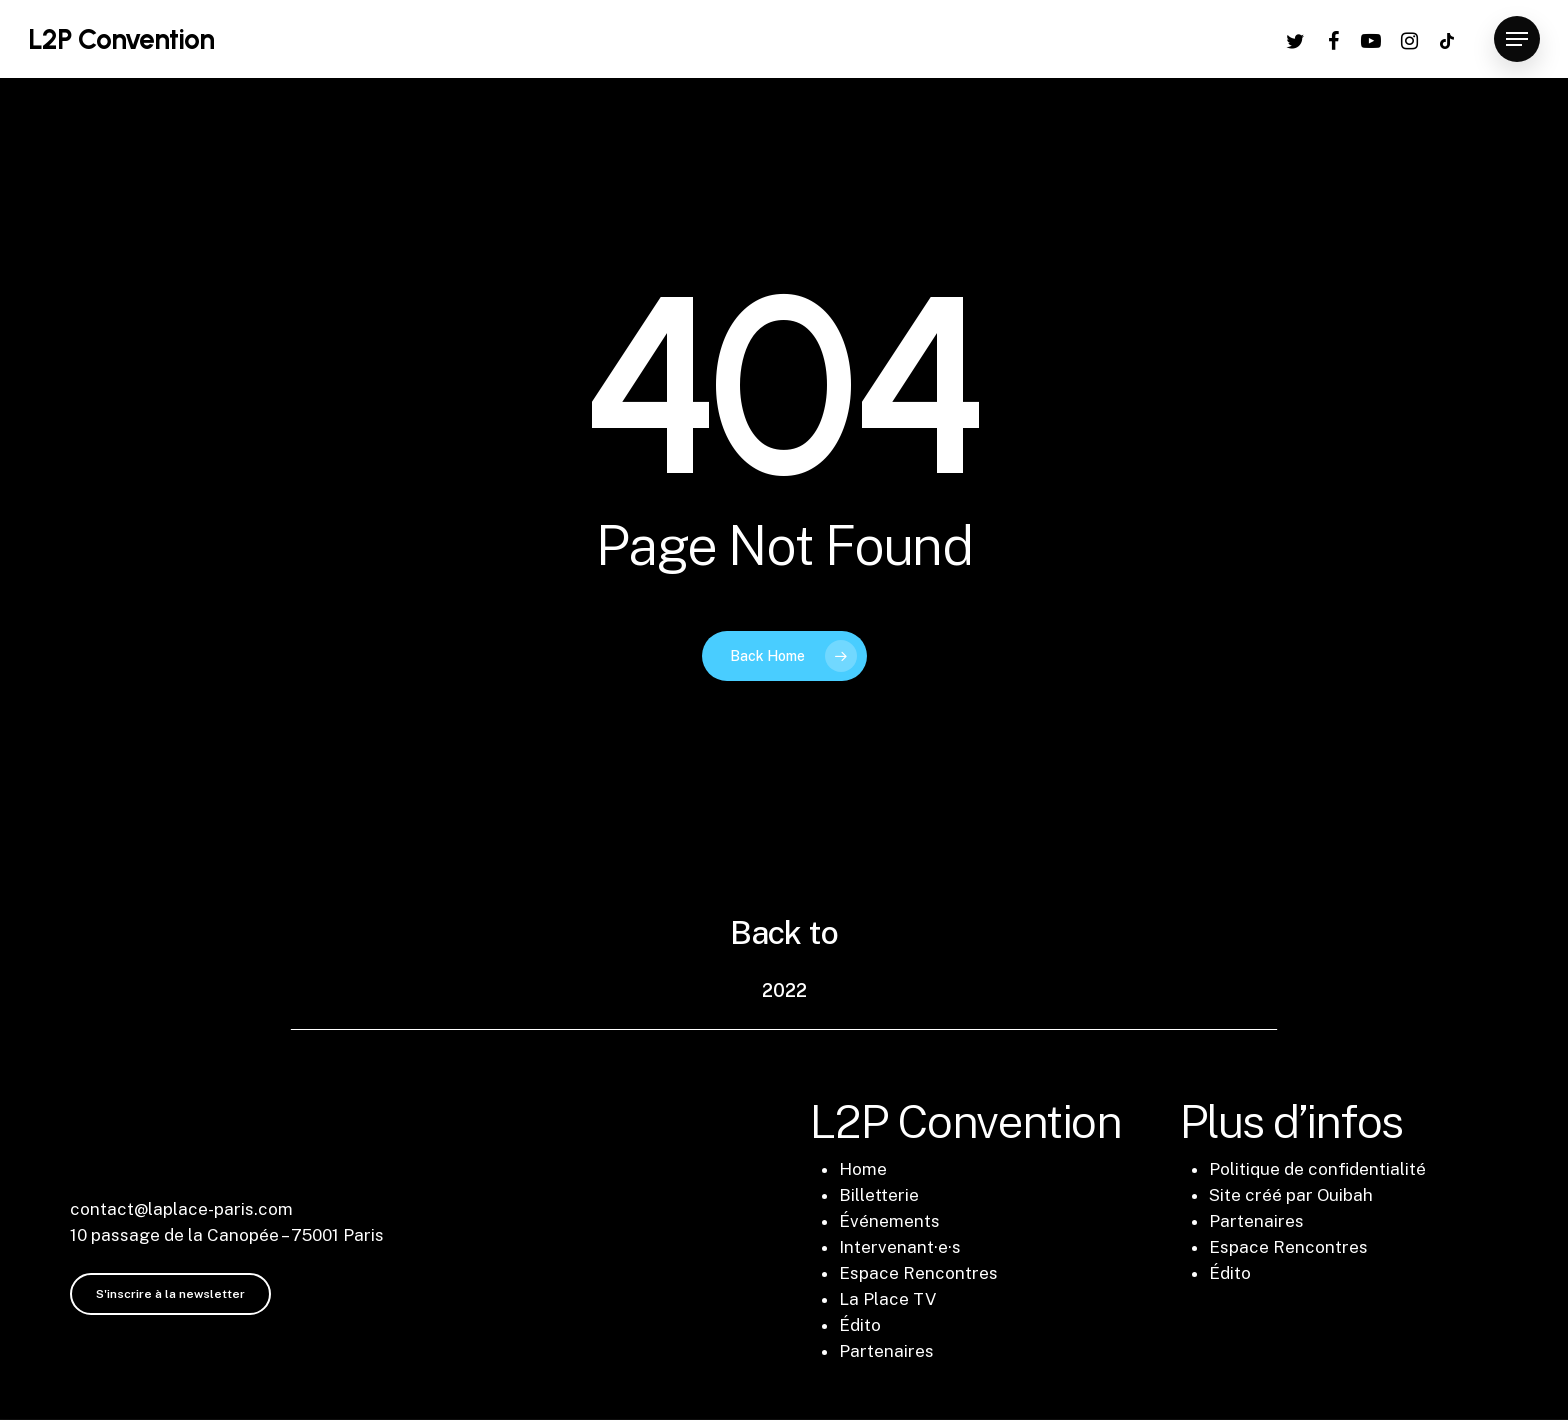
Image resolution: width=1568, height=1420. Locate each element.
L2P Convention (121, 39)
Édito (860, 1325)
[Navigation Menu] (1517, 39)
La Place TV (887, 1299)
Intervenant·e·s (900, 1247)
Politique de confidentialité (1317, 1169)
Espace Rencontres (918, 1273)
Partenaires (886, 1351)
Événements (889, 1221)
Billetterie (879, 1195)
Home (863, 1169)
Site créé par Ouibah (1291, 1195)
